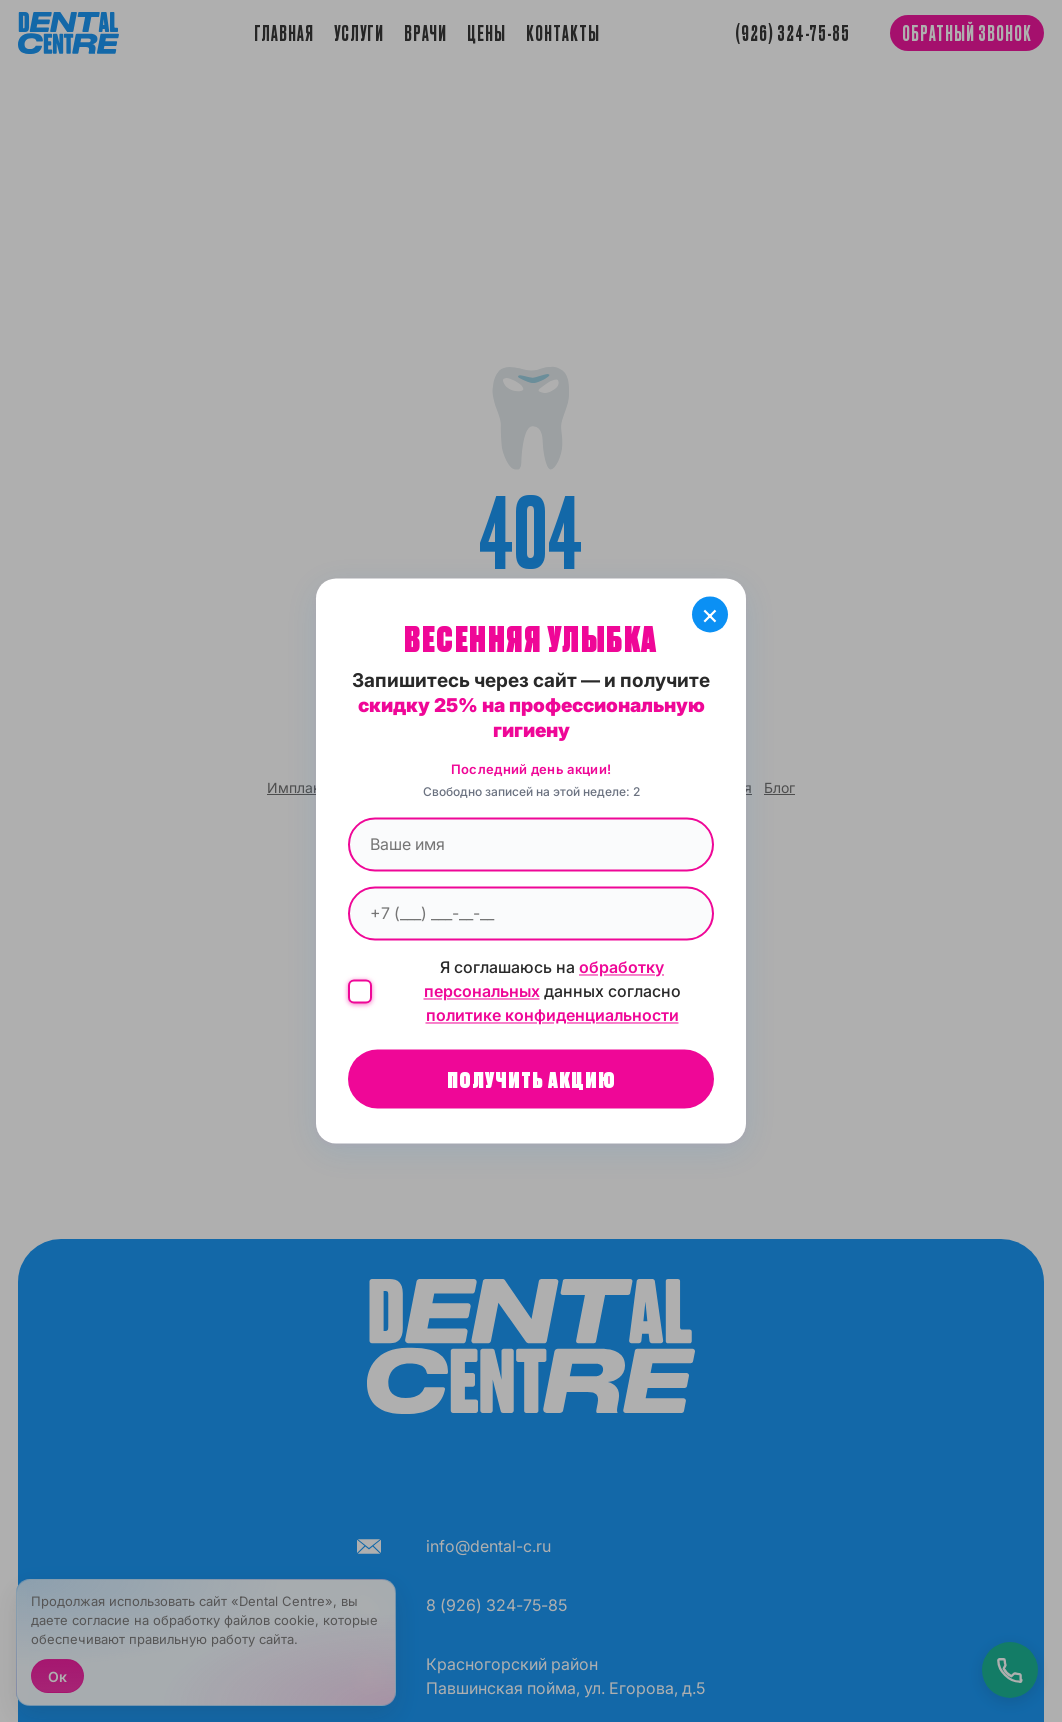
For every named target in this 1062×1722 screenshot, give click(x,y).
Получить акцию (531, 1079)
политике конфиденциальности (552, 1016)
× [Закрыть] (710, 614)
